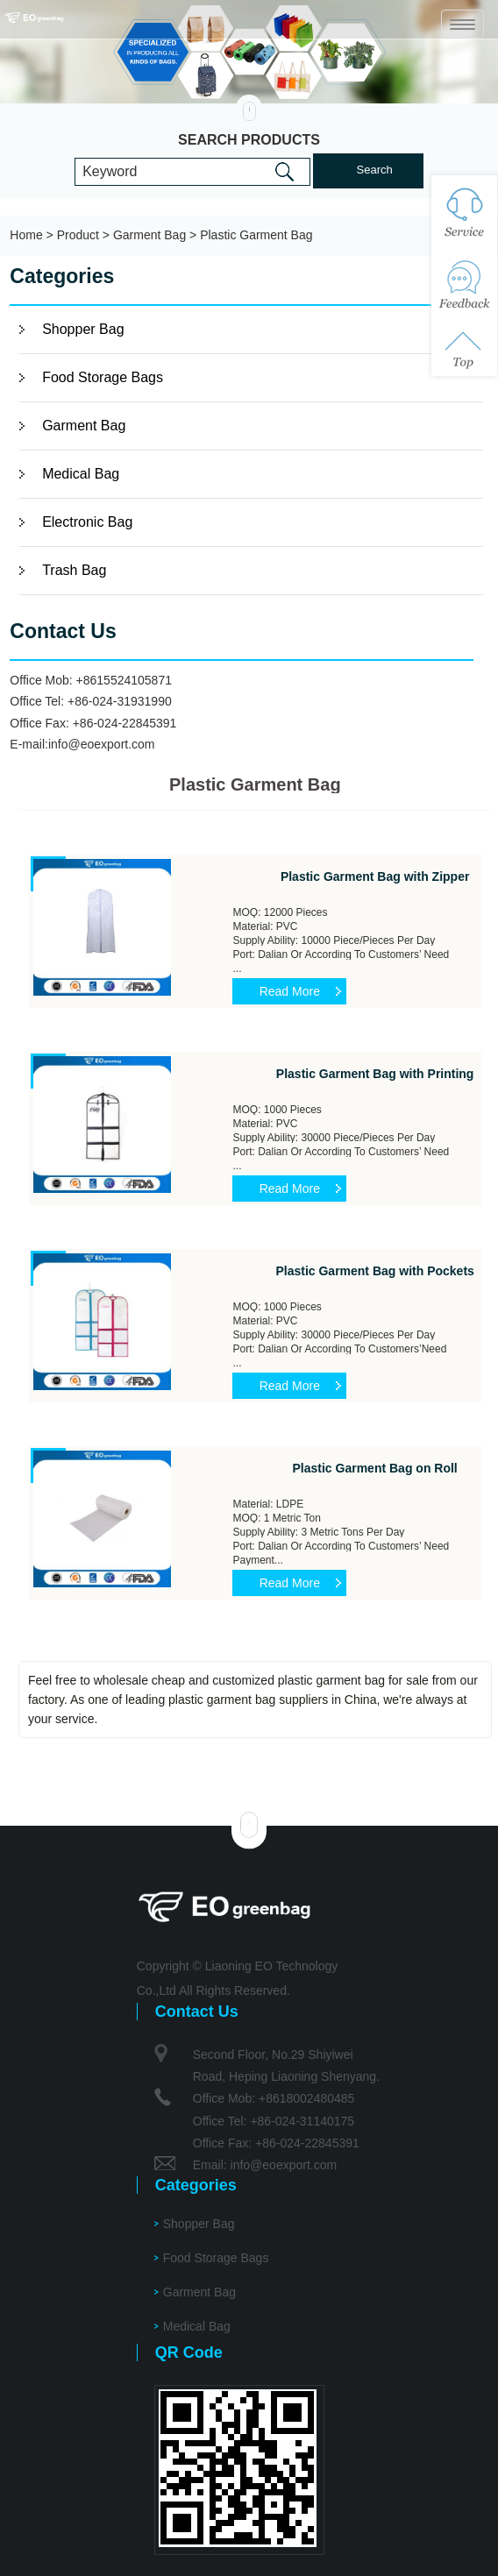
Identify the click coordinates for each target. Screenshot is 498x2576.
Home (26, 235)
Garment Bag (149, 235)
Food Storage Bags (102, 377)
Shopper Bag (83, 329)
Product (78, 235)
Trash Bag (74, 570)
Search (375, 169)
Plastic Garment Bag (256, 235)
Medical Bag (80, 473)
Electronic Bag (87, 521)
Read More (290, 991)
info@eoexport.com (101, 744)
